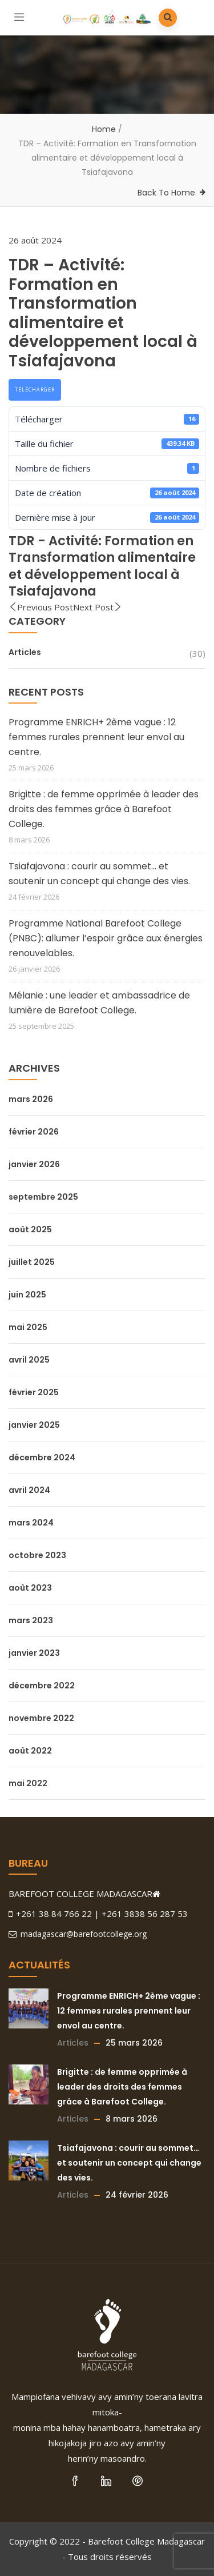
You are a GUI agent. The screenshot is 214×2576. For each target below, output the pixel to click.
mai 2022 (28, 1783)
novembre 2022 (41, 1718)
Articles (25, 652)
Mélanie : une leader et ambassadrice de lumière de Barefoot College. (99, 1003)
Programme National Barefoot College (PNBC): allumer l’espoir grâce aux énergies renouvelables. (106, 938)
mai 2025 (28, 1327)
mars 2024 (31, 1522)
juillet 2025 (32, 1262)
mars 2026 (31, 1099)
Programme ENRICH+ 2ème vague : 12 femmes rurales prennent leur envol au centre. (96, 737)
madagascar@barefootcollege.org (78, 1933)
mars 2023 (31, 1620)
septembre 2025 (43, 1197)
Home (104, 129)
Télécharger (35, 389)
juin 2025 (27, 1294)
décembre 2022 (42, 1685)
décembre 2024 (42, 1457)
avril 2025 (29, 1359)
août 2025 (30, 1229)
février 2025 (34, 1392)
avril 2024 (29, 1490)
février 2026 (34, 1131)
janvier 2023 (34, 1653)
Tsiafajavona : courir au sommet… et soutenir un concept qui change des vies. (99, 874)
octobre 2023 (37, 1555)
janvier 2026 (34, 1164)
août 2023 (30, 1587)
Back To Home (166, 192)
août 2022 (30, 1750)
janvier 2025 (34, 1425)
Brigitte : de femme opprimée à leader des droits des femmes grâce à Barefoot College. (104, 809)
